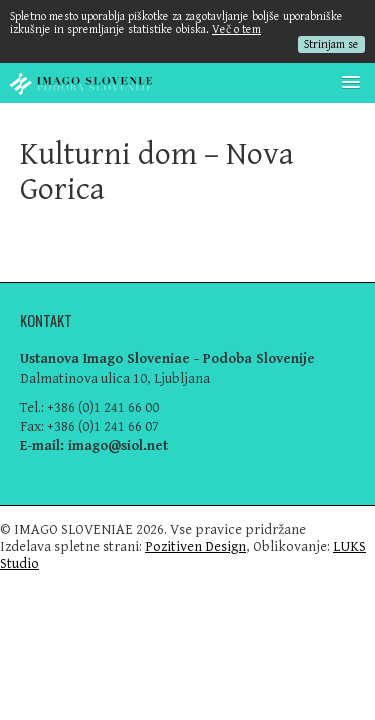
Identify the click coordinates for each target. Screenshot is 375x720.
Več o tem (236, 29)
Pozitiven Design (195, 546)
